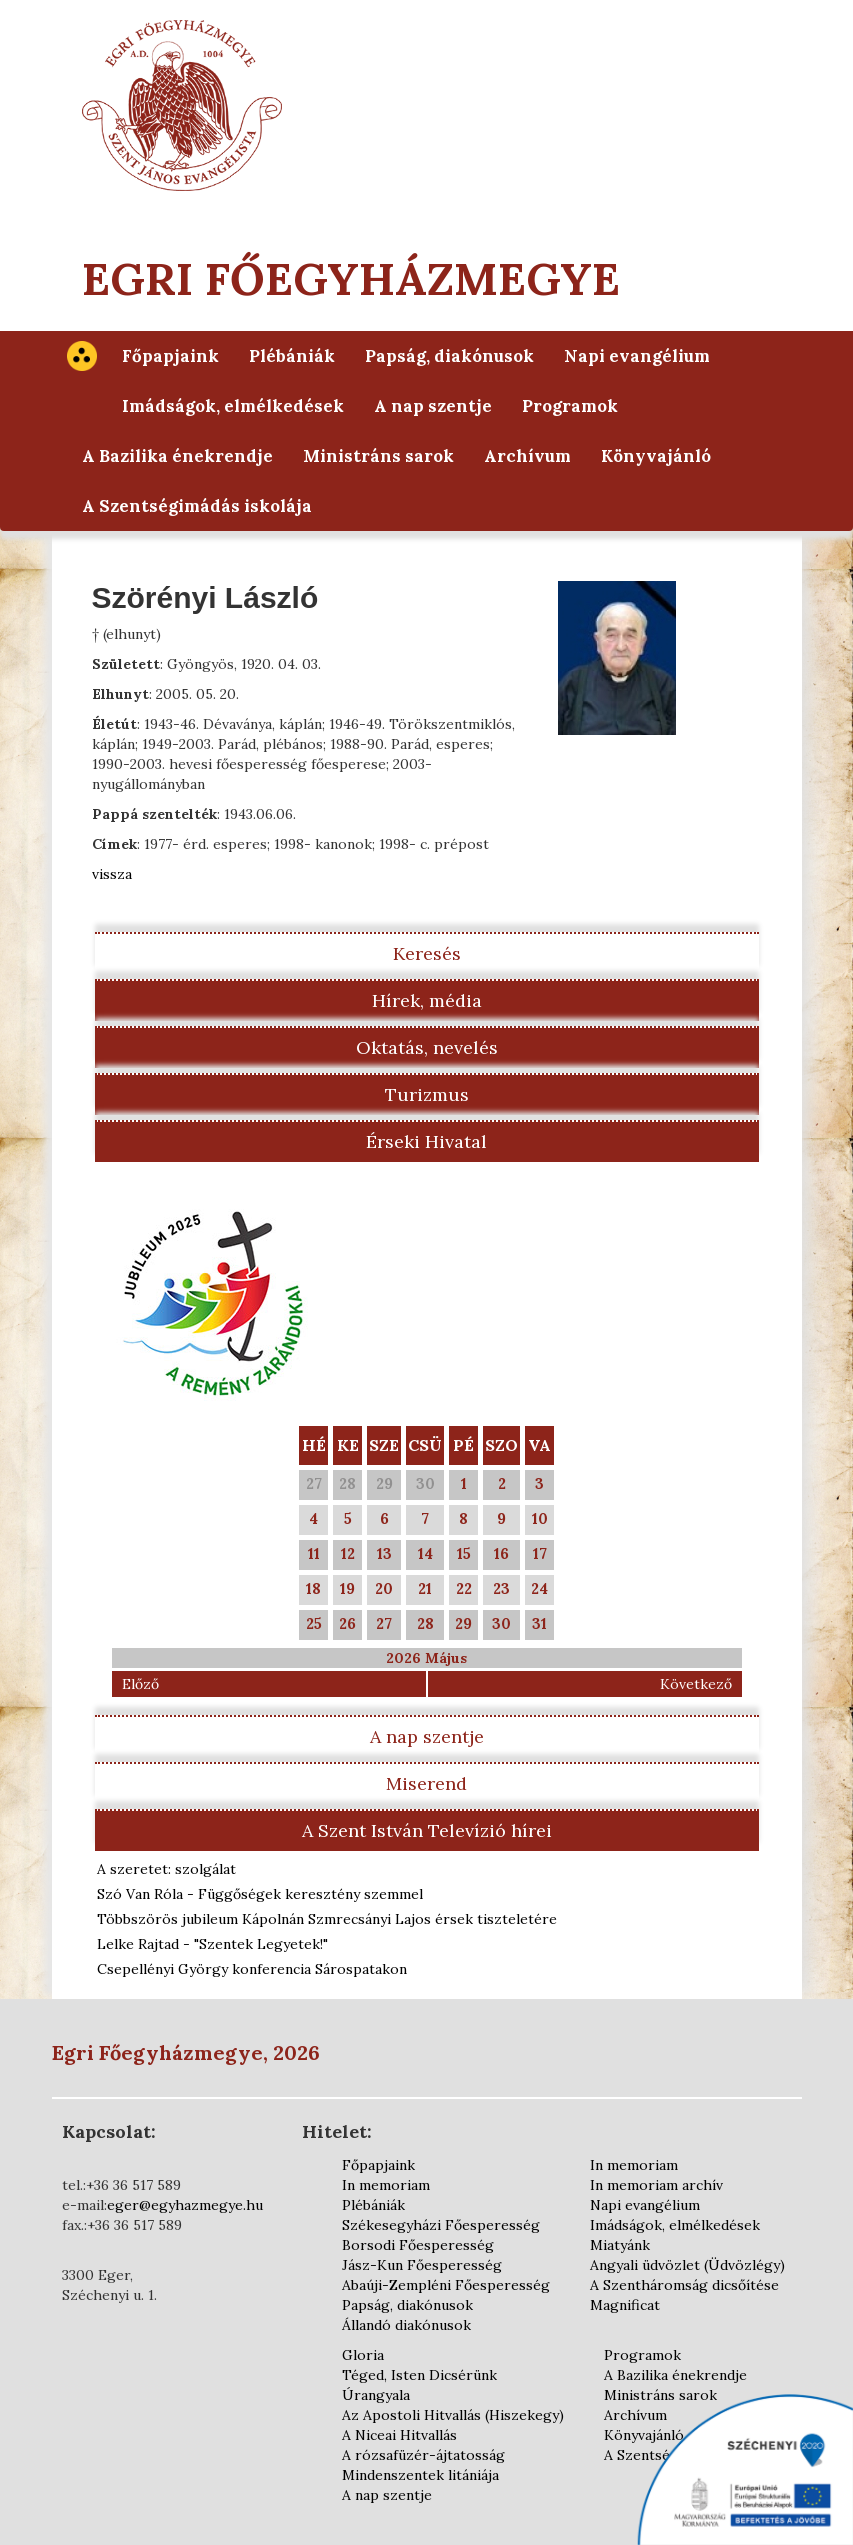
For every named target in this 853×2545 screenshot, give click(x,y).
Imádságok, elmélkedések (233, 406)
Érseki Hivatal (426, 1141)
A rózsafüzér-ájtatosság (423, 2455)
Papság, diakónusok (449, 356)
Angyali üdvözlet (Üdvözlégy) (687, 2265)
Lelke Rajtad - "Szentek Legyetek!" (212, 1944)
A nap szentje (433, 406)
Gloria (363, 2355)
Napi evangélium (637, 356)
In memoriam (386, 2185)
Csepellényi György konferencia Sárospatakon (252, 1969)
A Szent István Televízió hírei (427, 1830)
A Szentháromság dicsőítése (684, 2285)
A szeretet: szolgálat (166, 1869)
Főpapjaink (170, 356)
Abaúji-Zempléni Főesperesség (446, 2285)
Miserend (426, 1783)
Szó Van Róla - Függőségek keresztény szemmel (260, 1894)
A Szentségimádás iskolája (197, 506)
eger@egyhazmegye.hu (185, 2205)
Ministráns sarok (378, 456)
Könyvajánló (656, 456)
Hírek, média (427, 1000)
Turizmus (427, 1094)
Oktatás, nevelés (427, 1047)
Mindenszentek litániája (420, 2475)
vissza (112, 874)
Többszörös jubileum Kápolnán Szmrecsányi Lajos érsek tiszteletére (327, 1919)
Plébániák (292, 356)
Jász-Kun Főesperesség (422, 2265)
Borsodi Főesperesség (418, 2245)
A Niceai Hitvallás (399, 2435)
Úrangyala (376, 2395)
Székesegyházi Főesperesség (441, 2225)
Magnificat (625, 2305)
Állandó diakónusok (406, 2325)
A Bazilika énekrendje (177, 456)
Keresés (427, 953)
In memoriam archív (656, 2185)
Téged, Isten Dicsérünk (419, 2375)
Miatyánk (620, 2245)
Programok (570, 406)
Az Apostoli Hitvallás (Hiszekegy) (453, 2415)
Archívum (527, 456)
